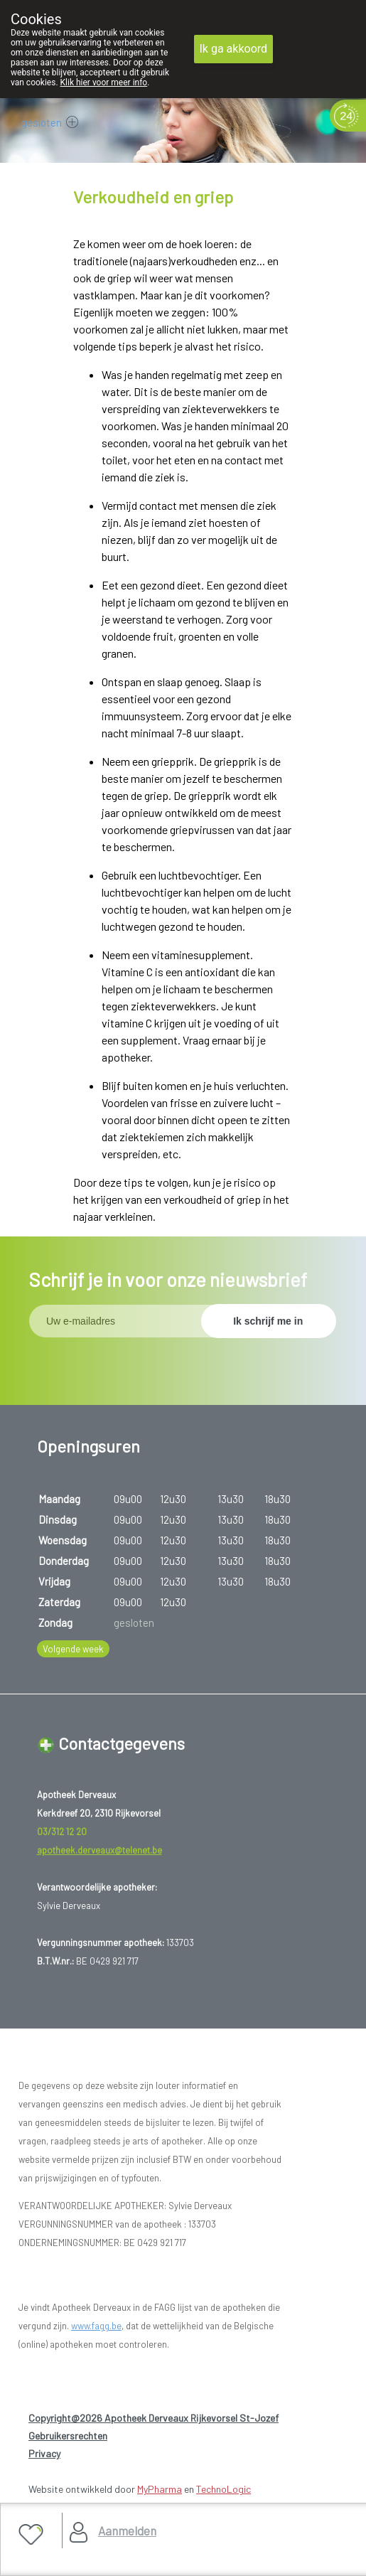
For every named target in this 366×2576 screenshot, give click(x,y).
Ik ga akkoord (234, 48)
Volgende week (73, 1649)
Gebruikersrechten (67, 2436)
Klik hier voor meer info (104, 82)
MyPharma (159, 2489)
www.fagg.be (96, 2325)
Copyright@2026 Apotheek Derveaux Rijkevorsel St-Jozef (153, 2418)
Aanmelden (127, 2530)
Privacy (44, 2453)
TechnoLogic (223, 2489)
